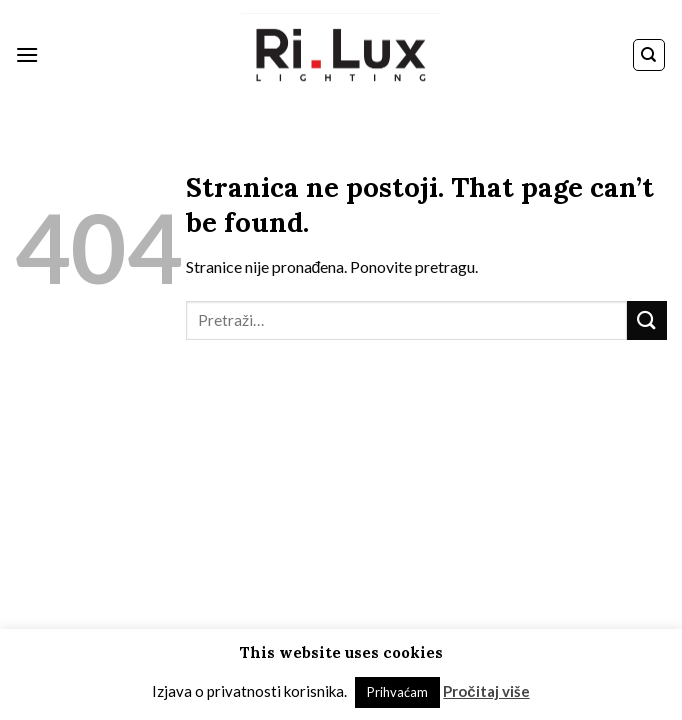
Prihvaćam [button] (397, 692)
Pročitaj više (486, 691)
